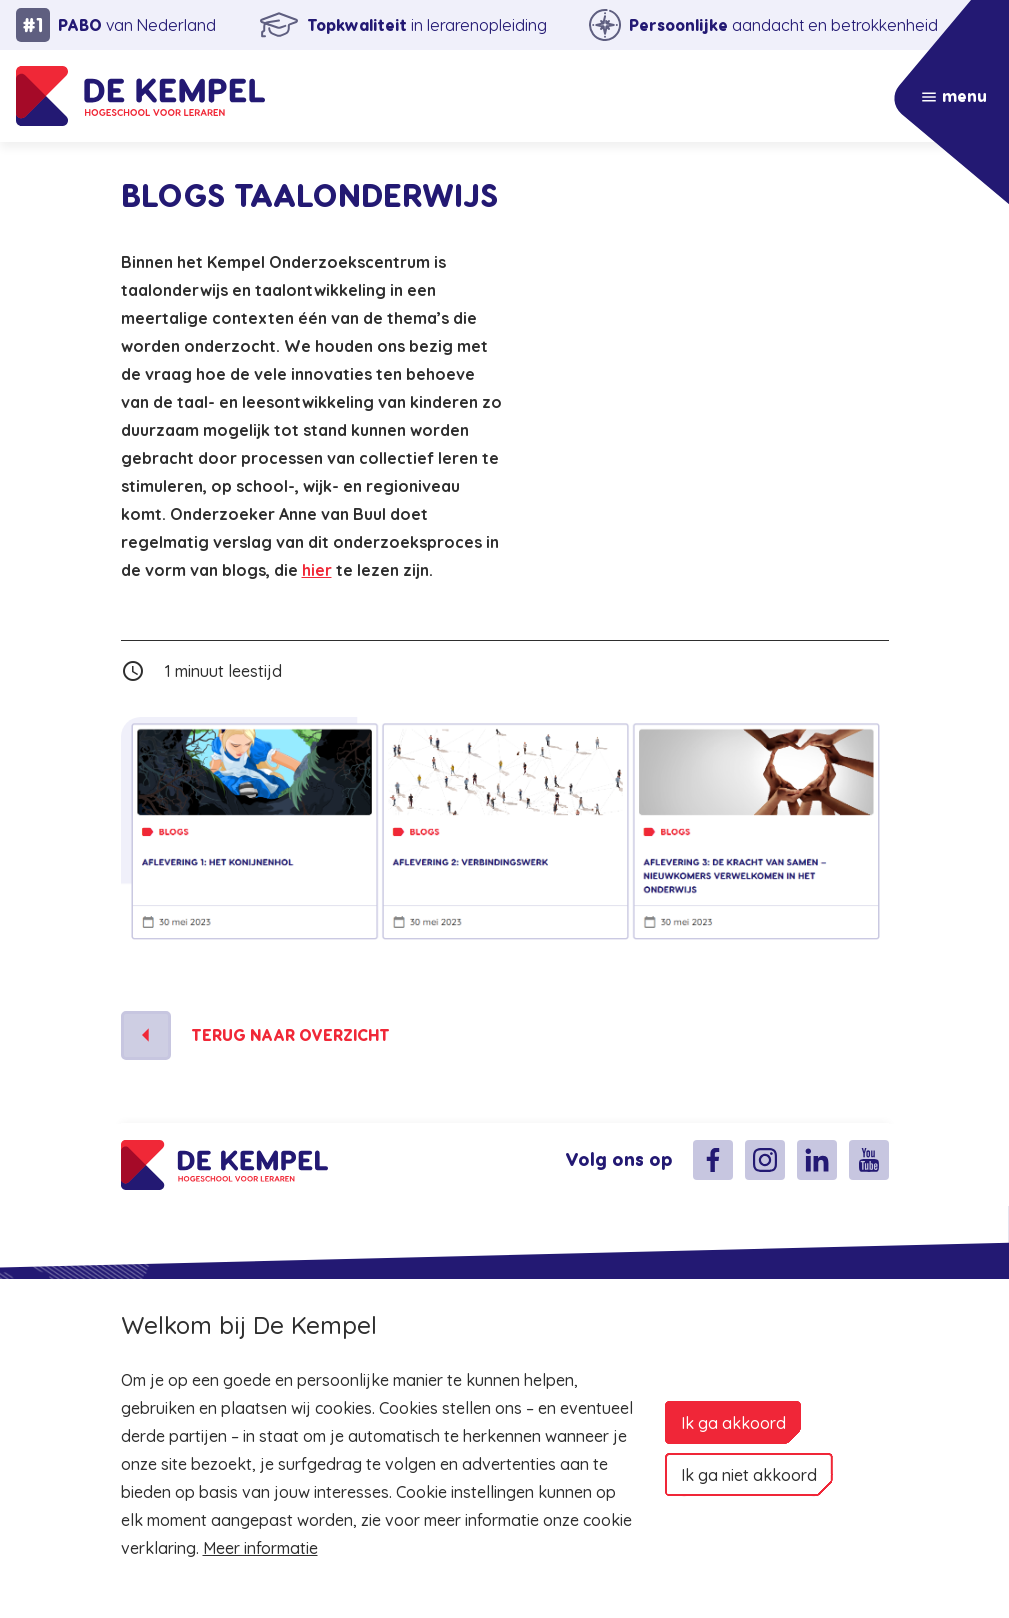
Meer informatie (260, 1548)
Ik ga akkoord (733, 1423)
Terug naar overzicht (290, 1035)
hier (317, 570)
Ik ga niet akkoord (749, 1475)
